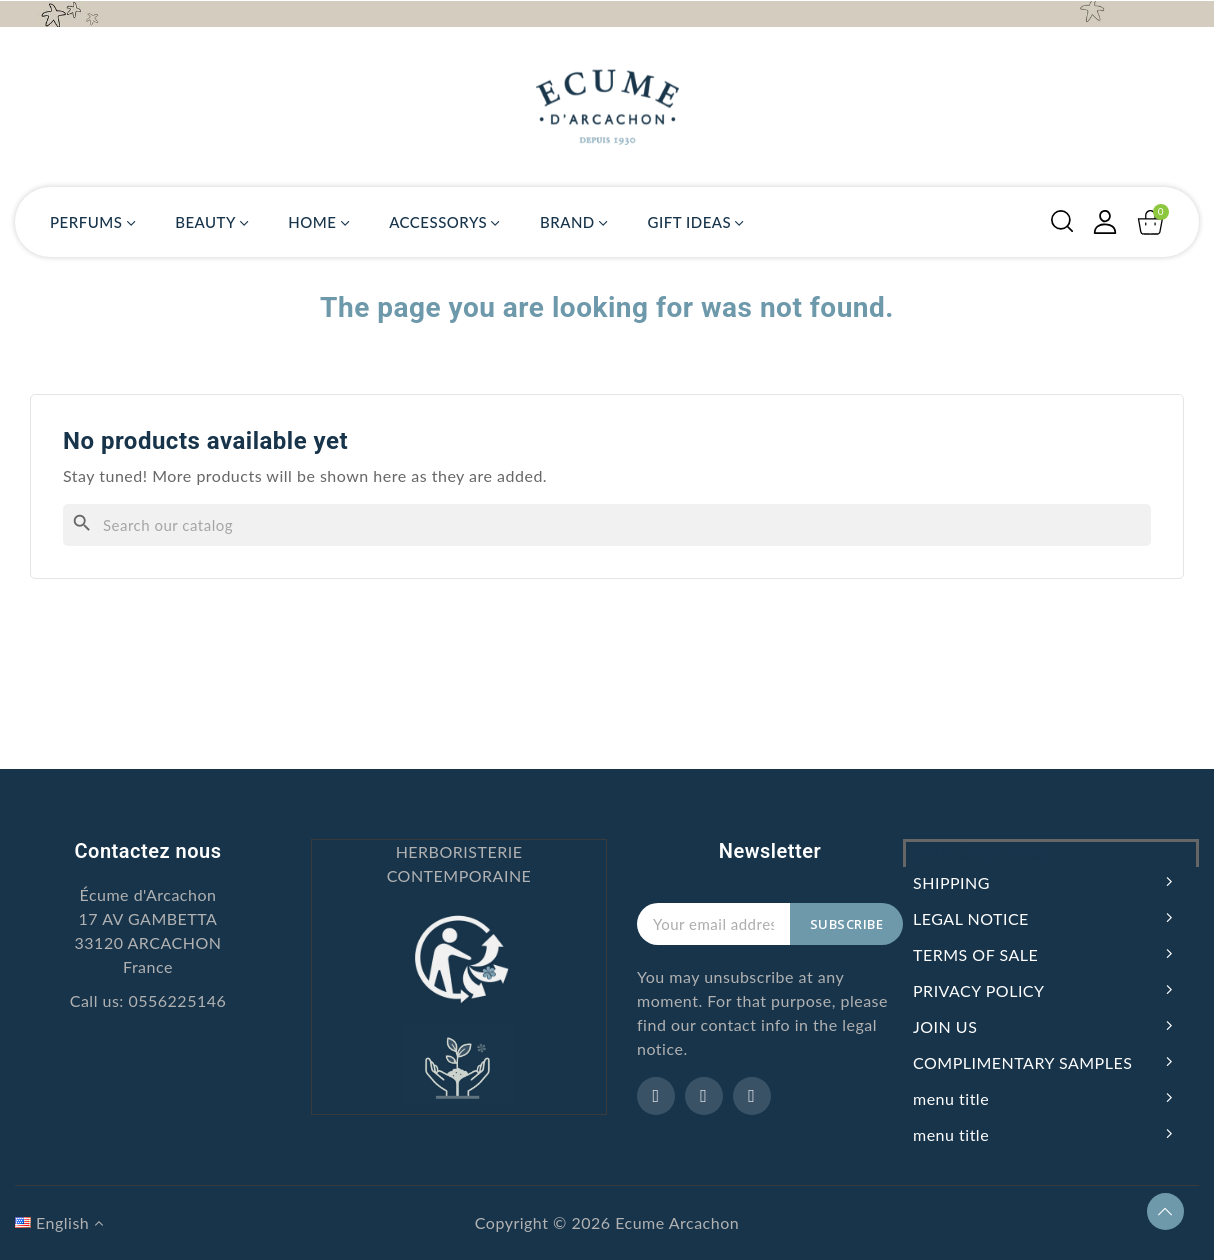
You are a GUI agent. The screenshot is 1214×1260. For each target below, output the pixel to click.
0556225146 (177, 1000)
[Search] (607, 525)
